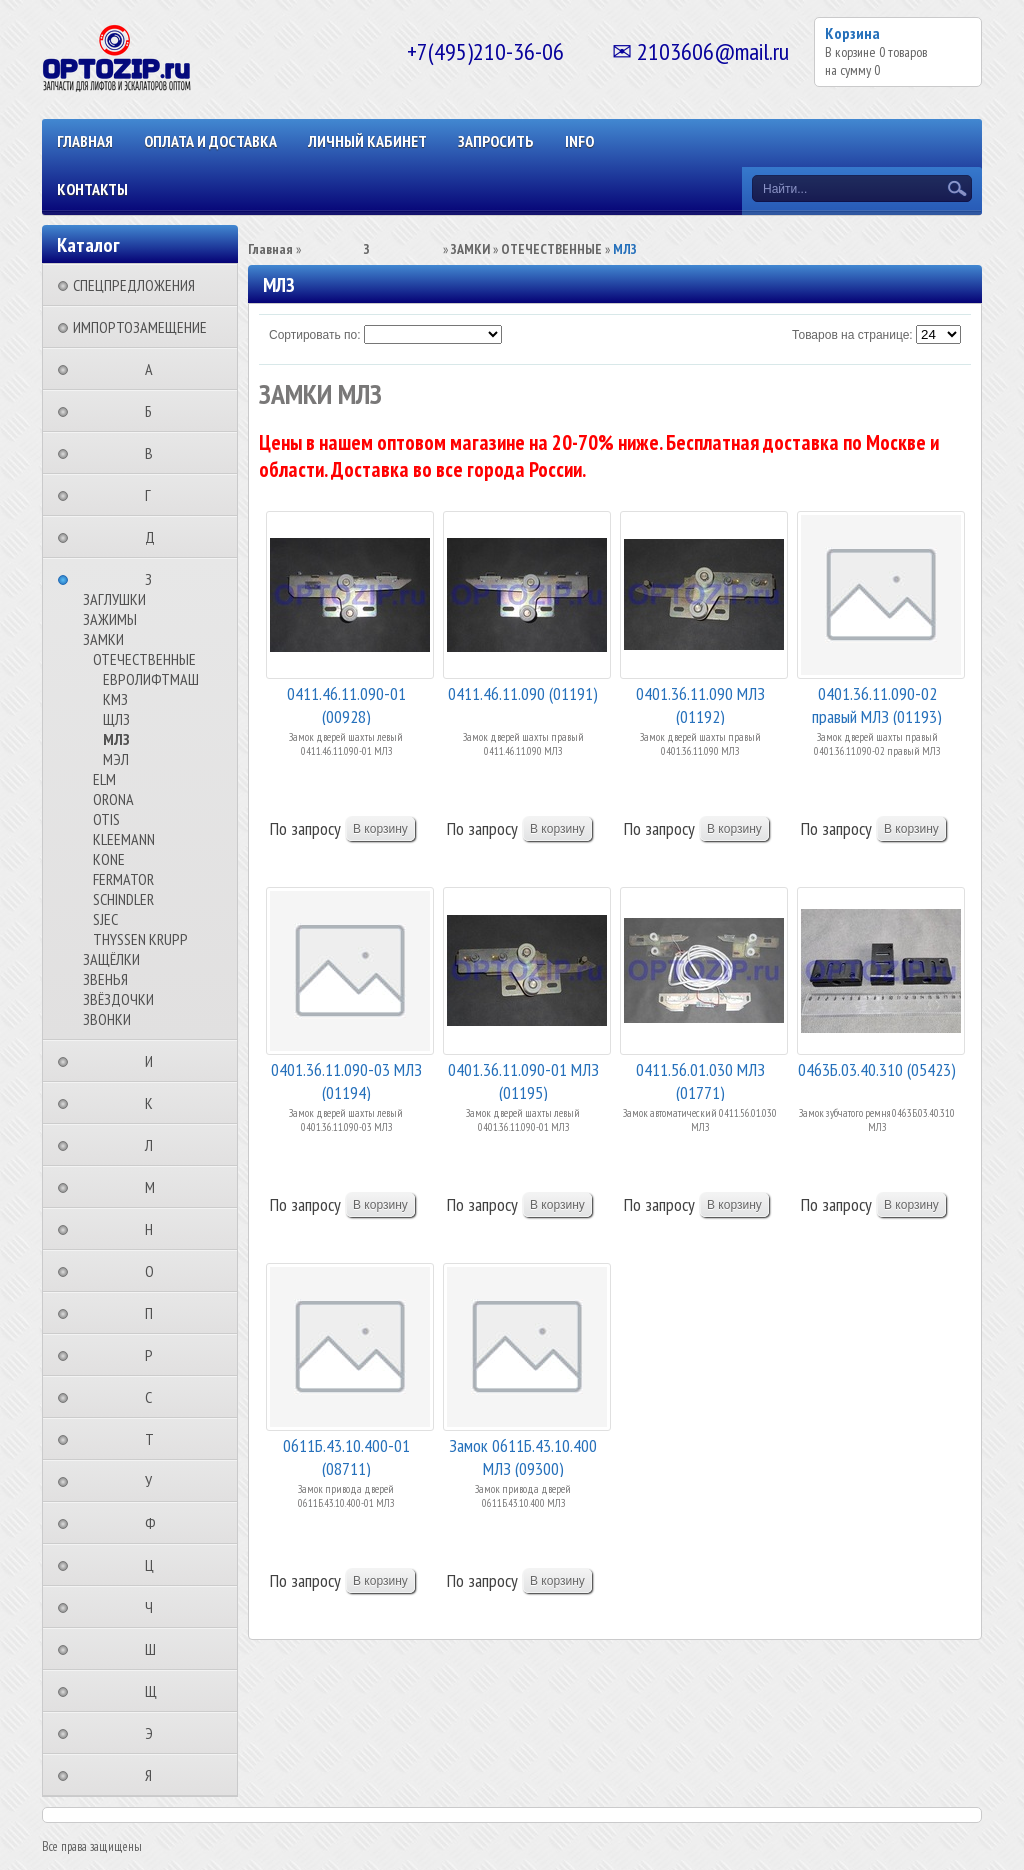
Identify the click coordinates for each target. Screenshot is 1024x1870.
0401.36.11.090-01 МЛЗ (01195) (523, 1079)
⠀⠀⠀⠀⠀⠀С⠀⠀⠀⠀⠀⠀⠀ (154, 1397)
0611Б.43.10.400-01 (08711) (346, 1455)
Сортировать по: (315, 335)
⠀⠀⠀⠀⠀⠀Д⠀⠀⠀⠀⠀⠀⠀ (156, 537)
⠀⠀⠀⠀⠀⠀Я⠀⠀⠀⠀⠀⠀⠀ (154, 1775)
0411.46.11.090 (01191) (523, 693)
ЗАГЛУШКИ (114, 599)
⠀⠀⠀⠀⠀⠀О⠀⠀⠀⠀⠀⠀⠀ (155, 1271)
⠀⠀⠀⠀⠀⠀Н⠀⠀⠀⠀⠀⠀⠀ (155, 1229)
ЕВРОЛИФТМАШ (151, 679)
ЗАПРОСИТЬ (496, 141)
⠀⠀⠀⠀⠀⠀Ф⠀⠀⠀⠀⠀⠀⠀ (156, 1523)
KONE (109, 859)
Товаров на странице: (852, 335)
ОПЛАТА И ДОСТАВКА (210, 141)
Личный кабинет (367, 141)
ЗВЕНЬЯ (105, 979)
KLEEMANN (124, 839)
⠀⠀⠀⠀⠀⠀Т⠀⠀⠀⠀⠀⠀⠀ (155, 1439)
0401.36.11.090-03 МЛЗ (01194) (346, 1079)
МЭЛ (116, 759)
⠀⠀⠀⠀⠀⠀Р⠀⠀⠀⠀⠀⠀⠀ (155, 1355)
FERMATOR (123, 879)
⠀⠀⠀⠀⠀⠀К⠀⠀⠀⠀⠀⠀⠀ (155, 1103)
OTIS (106, 819)
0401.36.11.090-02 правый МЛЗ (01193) (877, 703)
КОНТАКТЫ (92, 189)
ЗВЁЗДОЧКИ (118, 999)
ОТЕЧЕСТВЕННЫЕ (144, 659)
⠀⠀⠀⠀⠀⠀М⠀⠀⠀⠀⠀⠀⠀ (156, 1187)
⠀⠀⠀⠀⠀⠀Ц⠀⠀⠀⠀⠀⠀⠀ (155, 1565)
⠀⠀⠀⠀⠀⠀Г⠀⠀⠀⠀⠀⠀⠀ (154, 495)
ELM (104, 779)
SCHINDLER (123, 899)
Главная (85, 141)
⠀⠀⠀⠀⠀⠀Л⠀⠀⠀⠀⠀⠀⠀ (155, 1145)
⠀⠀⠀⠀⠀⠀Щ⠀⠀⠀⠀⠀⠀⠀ (157, 1691)
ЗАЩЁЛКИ (111, 959)
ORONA (113, 799)
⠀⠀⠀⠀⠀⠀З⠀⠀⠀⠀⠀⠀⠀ (154, 579)
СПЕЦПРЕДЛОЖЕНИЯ (134, 285)
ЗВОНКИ (107, 1019)
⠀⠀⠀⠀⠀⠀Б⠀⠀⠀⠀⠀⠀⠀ (154, 411)
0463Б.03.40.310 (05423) (877, 1069)
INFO (579, 141)
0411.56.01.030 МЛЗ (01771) (700, 1079)
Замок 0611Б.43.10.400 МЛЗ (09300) (523, 1455)
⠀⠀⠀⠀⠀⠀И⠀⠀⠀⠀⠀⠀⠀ (155, 1061)
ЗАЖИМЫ (110, 619)
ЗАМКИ (103, 639)
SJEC (105, 919)
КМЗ (115, 699)
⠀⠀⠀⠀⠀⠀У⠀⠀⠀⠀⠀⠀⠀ (154, 1481)
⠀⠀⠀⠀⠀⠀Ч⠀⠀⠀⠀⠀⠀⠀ (155, 1607)
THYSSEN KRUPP (140, 939)
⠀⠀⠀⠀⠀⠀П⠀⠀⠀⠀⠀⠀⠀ (155, 1313)
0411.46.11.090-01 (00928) (346, 703)
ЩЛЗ (116, 719)
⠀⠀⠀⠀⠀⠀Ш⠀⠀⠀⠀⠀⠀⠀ (156, 1649)
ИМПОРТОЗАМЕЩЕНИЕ (140, 327)
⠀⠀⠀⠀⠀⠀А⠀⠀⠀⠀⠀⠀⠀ (155, 369)
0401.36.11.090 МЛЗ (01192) (700, 703)
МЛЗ (116, 739)
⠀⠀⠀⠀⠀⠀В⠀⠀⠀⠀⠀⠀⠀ (155, 453)
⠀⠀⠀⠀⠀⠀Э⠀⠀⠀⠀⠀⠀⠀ (155, 1733)
